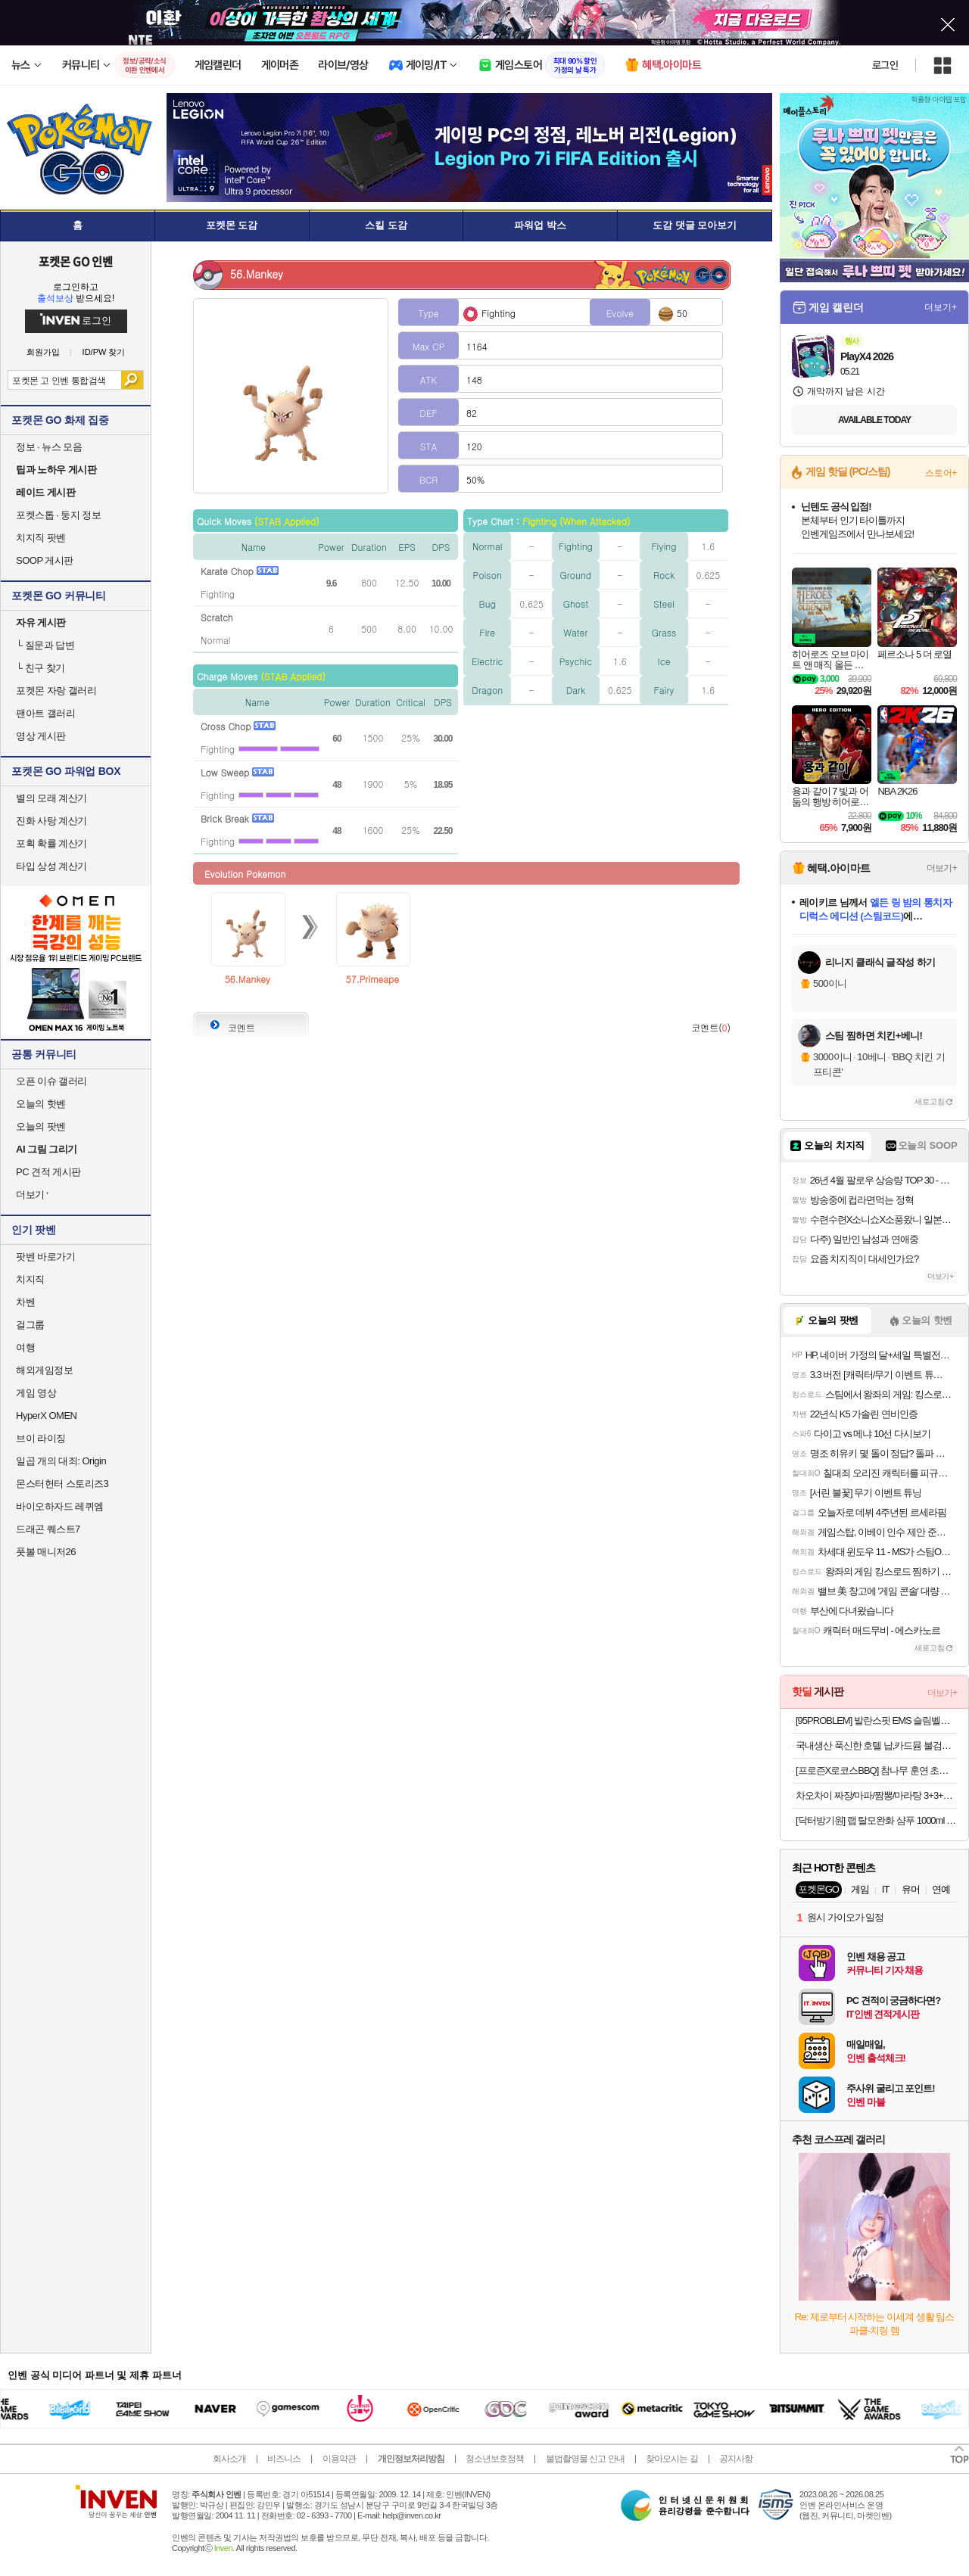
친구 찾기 (40, 668)
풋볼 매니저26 (46, 1552)
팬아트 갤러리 (45, 713)
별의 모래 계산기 (51, 798)
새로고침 (929, 1101)
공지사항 (735, 2458)
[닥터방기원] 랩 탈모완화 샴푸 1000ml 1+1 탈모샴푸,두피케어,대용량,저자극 (876, 1820)
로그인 (885, 65)
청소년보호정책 (495, 2458)
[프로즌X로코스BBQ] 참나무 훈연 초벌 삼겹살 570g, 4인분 (876, 1770)
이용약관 (339, 2458)
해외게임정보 (44, 1370)
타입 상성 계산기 (51, 866)
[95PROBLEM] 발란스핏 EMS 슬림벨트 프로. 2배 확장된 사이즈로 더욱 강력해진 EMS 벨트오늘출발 (876, 1720)
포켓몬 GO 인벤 (76, 261)
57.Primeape (372, 978)
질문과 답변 (45, 645)
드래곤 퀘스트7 (48, 1529)
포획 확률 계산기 (51, 843)
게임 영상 (36, 1393)
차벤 (25, 1302)
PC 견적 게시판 (48, 1172)
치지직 (30, 1279)
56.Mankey (247, 978)
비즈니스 (284, 2458)
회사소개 (229, 2458)
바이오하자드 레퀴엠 (60, 1506)
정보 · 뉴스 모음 (49, 447)
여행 (25, 1347)
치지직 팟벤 (41, 538)
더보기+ (940, 307)
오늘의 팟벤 (41, 1126)
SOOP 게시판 (44, 560)
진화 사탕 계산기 (51, 821)
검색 (132, 380)
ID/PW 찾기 (104, 352)
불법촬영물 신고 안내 (585, 2458)
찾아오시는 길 (671, 2458)
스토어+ (941, 473)
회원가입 (43, 352)
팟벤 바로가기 (45, 1257)
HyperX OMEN (46, 1415)
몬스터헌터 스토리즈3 (62, 1484)
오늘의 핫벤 (41, 1104)
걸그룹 (30, 1325)
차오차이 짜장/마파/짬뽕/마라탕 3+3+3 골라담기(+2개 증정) (876, 1795)
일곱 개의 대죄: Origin (61, 1461)
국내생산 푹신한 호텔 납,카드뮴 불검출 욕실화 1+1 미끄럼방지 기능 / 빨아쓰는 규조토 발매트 (876, 1745)
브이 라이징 (41, 1438)
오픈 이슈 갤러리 (51, 1081)
